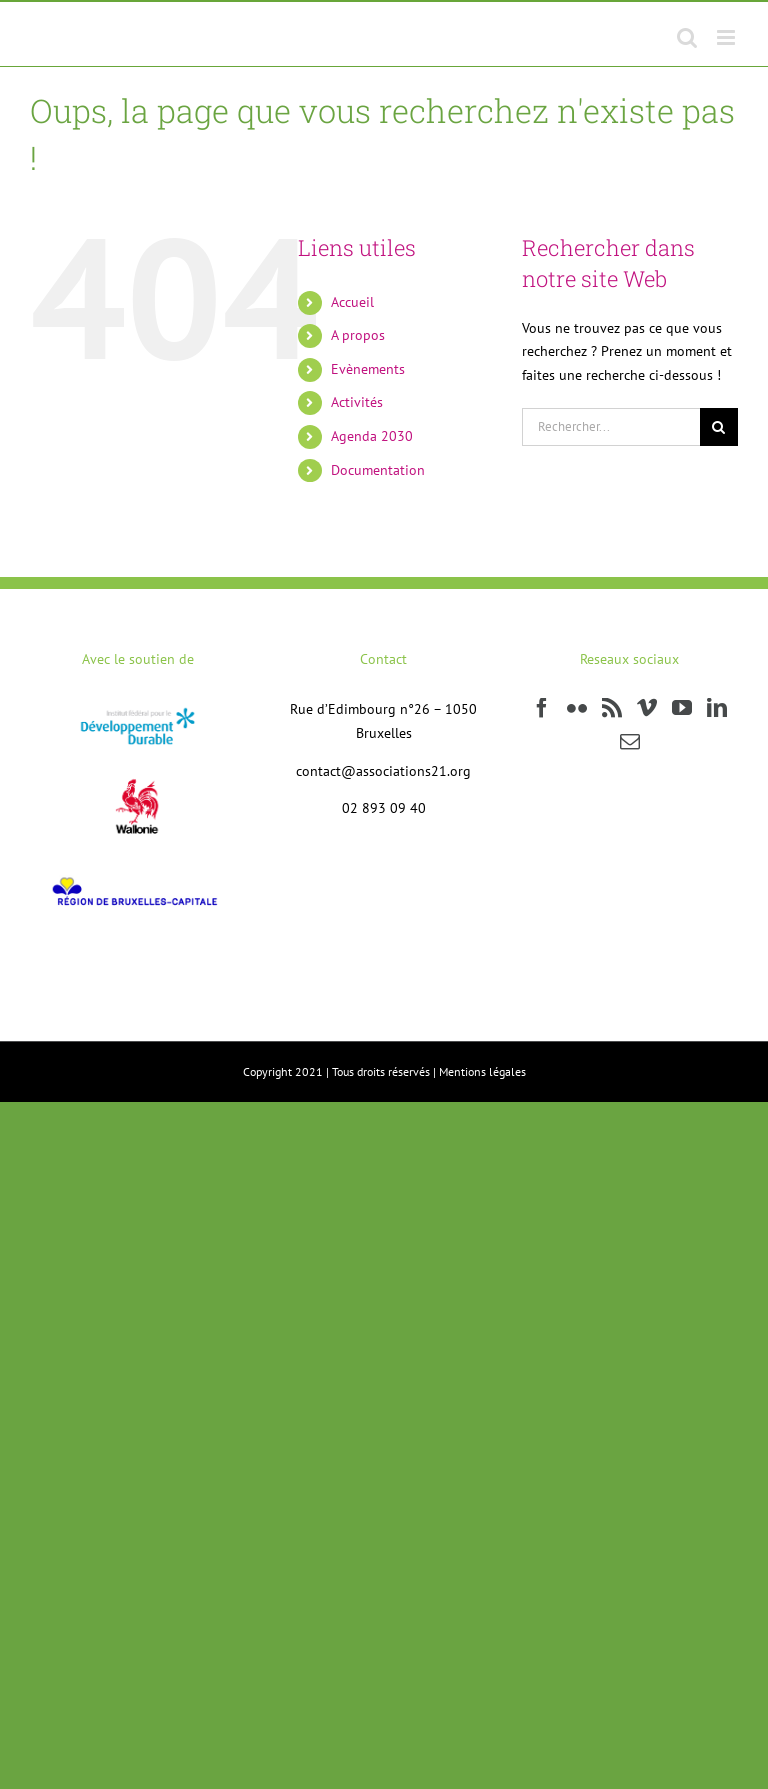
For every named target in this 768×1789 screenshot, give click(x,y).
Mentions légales (482, 1071)
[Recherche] (719, 427)
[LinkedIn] (717, 708)
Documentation (378, 470)
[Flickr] (577, 708)
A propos (358, 335)
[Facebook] (542, 708)
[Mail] (630, 742)
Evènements (368, 369)
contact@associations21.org (383, 771)
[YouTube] (682, 708)
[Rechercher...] (611, 427)
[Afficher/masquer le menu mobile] (727, 37)
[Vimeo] (647, 708)
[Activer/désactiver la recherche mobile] (687, 37)
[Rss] (612, 708)
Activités (357, 402)
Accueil (352, 302)
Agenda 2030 (372, 436)
